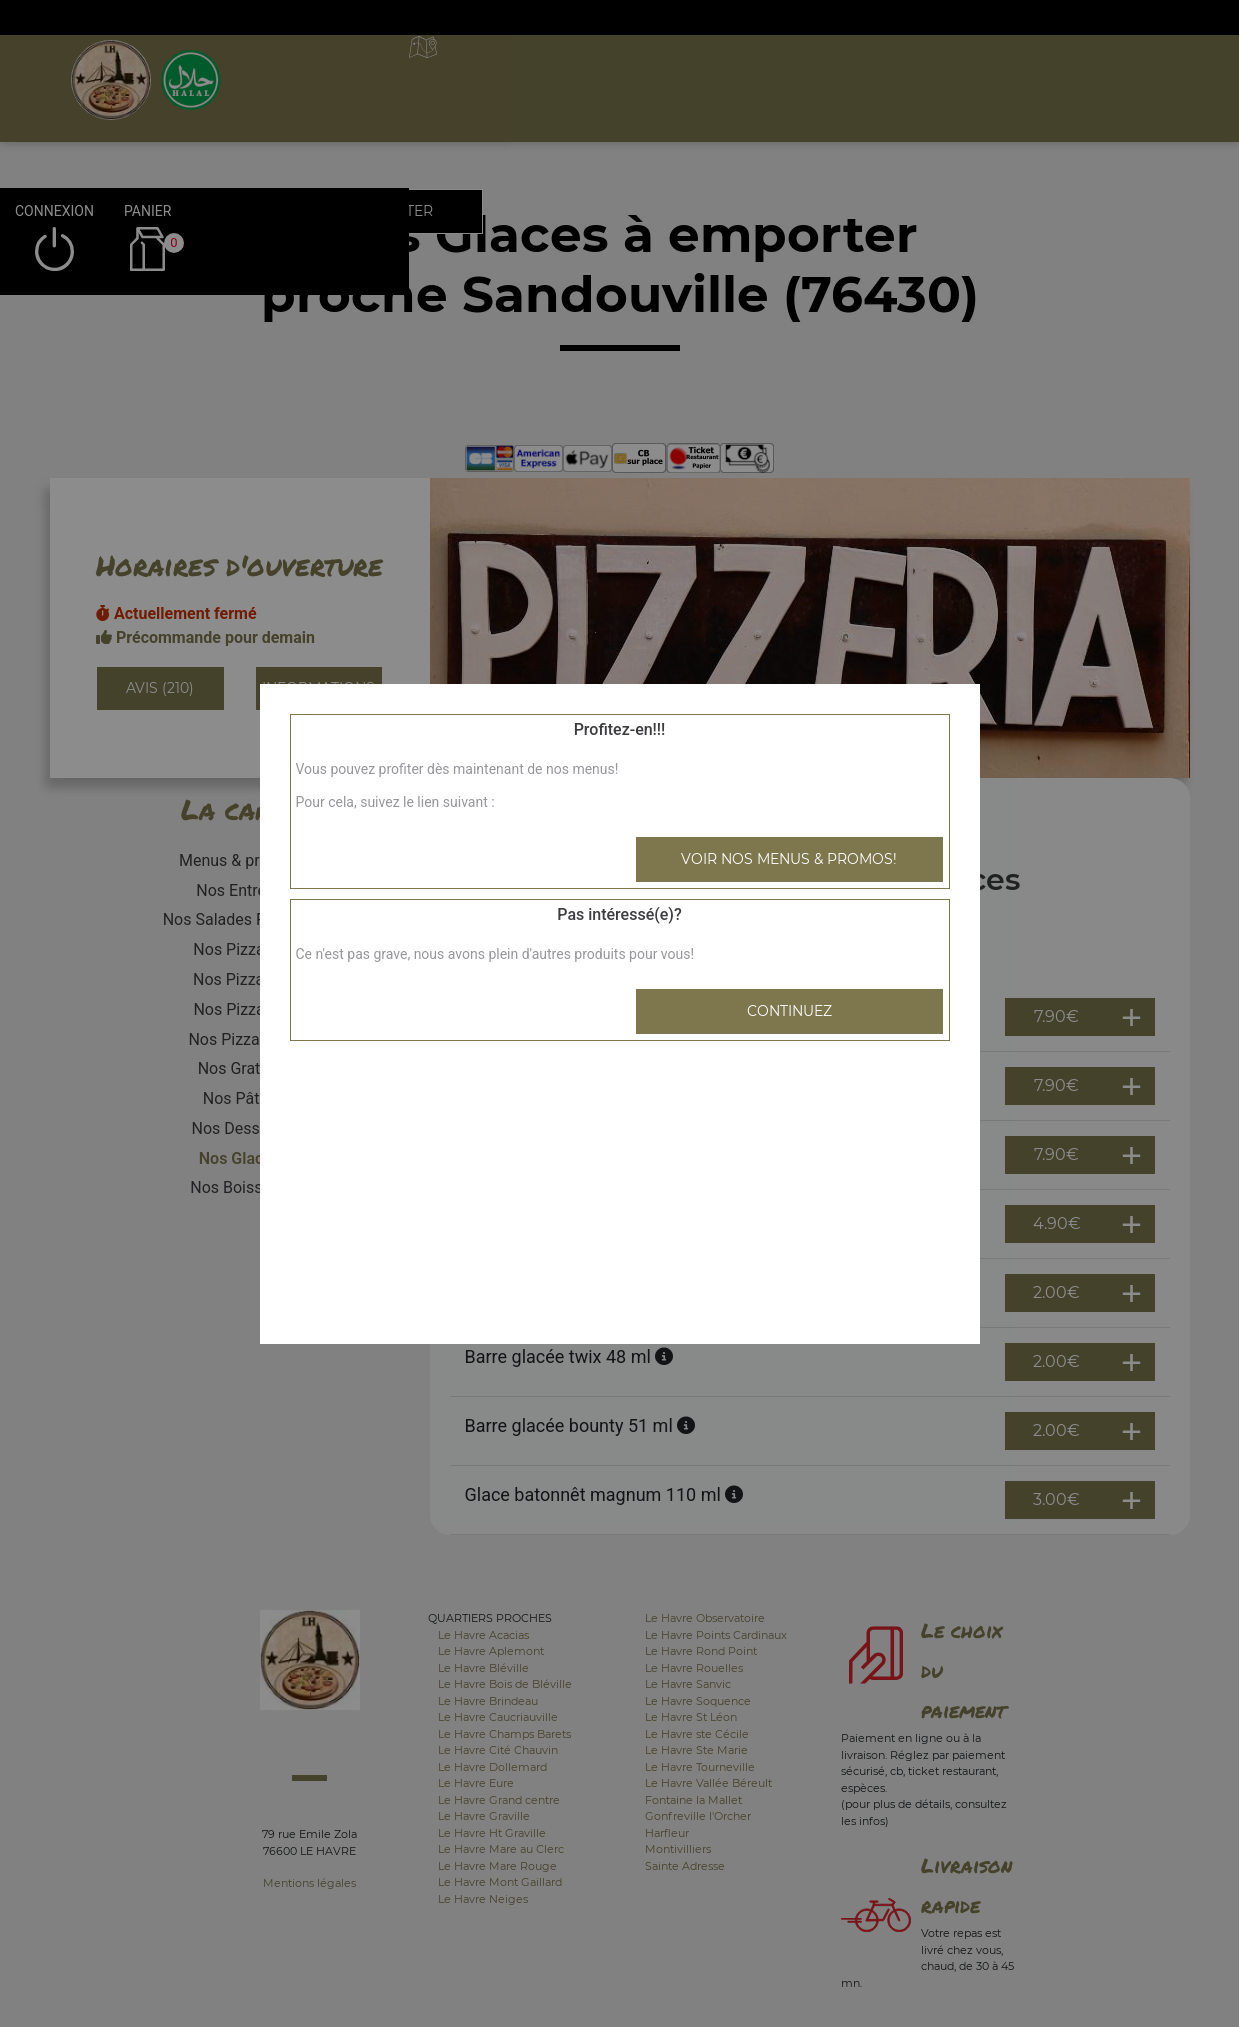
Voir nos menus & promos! (789, 859)
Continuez (789, 1011)
